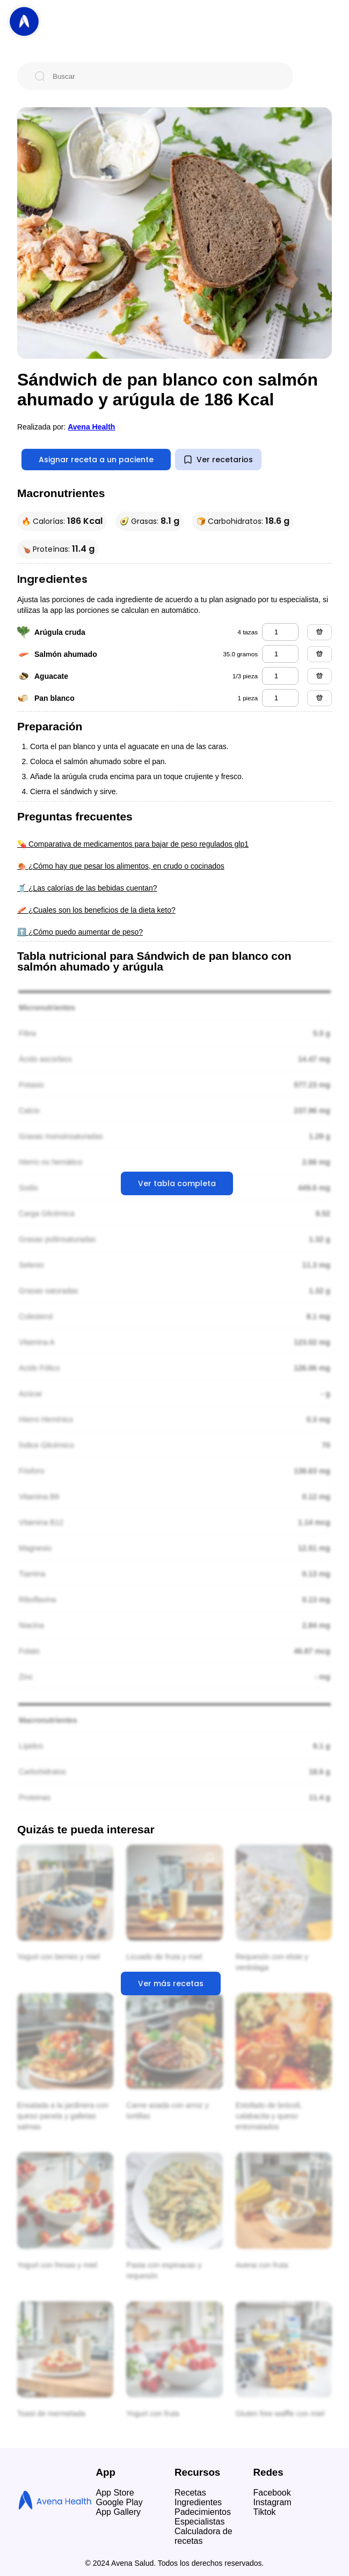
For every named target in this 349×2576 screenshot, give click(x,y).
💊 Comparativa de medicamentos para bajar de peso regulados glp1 (133, 844)
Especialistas (199, 2521)
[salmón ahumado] (280, 654)
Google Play (119, 2502)
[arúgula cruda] (280, 632)
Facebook (272, 2492)
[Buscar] (164, 76)
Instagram (272, 2502)
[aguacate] (280, 676)
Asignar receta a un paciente (96, 459)
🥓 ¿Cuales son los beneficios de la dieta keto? (96, 910)
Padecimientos (202, 2511)
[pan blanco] (280, 698)
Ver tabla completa (177, 1183)
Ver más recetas (170, 1983)
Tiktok (264, 2511)
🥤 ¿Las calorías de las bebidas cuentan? (87, 888)
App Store (115, 2492)
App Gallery (118, 2511)
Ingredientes (198, 2502)
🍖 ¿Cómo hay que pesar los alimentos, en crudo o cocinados (120, 866)
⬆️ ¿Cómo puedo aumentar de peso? (80, 932)
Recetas (190, 2492)
